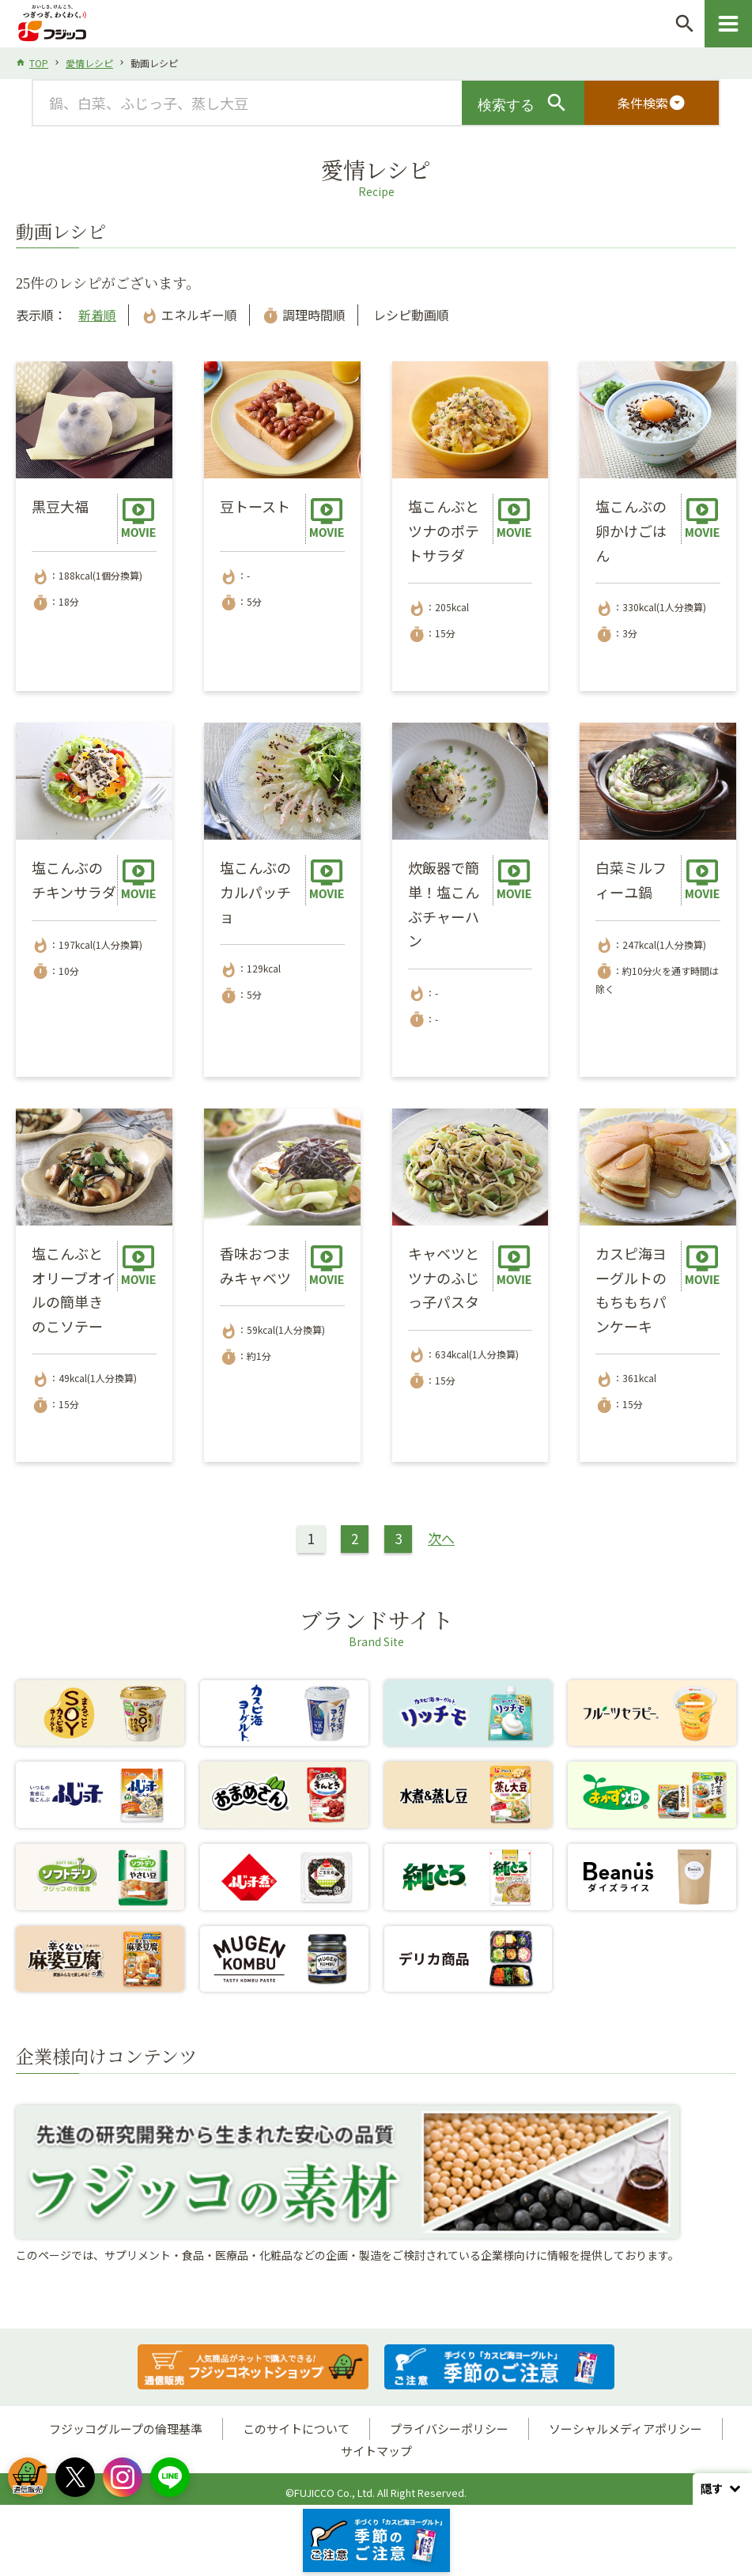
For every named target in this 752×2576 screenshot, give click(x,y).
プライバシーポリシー (449, 2428)
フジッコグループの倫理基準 (125, 2428)
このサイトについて (296, 2428)
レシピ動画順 (409, 314)
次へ (441, 1538)
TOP (38, 63)
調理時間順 (304, 314)
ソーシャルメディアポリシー (625, 2428)
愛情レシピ (89, 63)
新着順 (97, 314)
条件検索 (652, 102)
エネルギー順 (189, 314)
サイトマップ (376, 2450)
